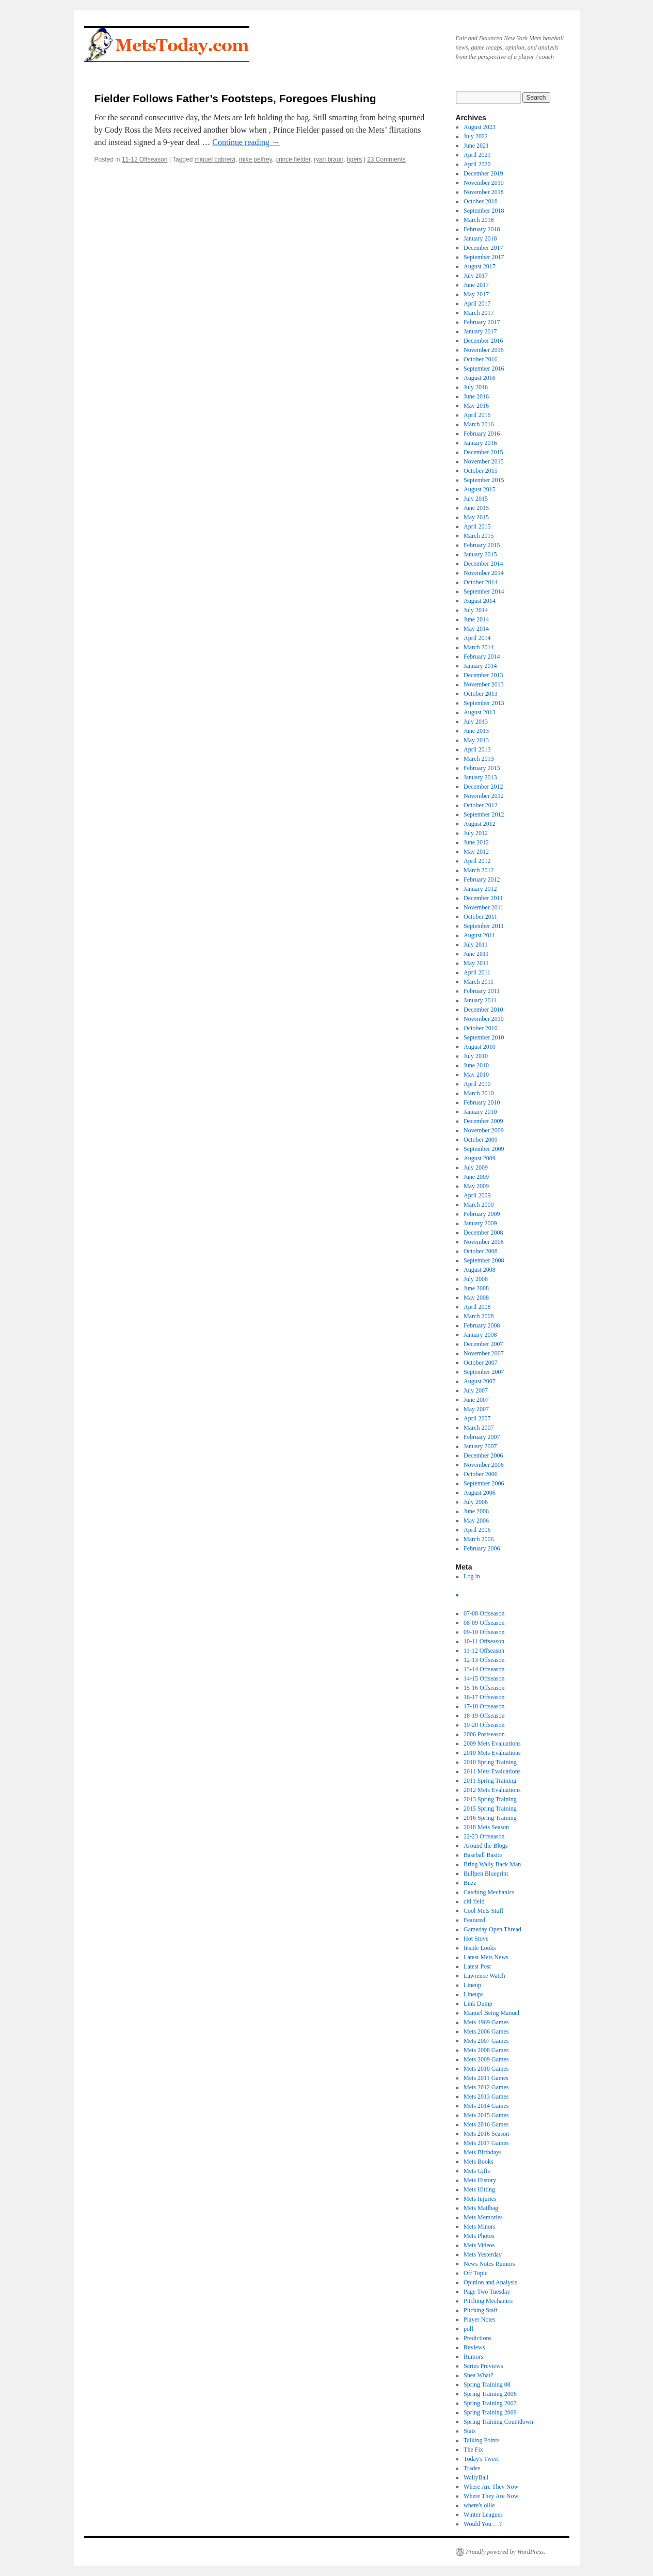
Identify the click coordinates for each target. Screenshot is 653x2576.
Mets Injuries (480, 2198)
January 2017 (480, 331)
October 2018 (481, 201)
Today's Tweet (481, 2458)
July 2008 (476, 1279)
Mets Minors (480, 2226)
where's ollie (479, 2505)
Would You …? (483, 2523)
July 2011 (476, 944)
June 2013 (476, 730)
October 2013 (481, 693)
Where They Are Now (491, 2496)
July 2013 (476, 721)
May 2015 (476, 517)
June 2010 (476, 1065)
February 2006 (482, 1548)
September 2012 (484, 814)
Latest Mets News (486, 1957)
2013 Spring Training (490, 1799)
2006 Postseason (484, 1734)
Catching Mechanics (489, 1892)
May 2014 (476, 628)
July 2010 (476, 1056)
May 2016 (476, 405)
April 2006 (477, 1529)
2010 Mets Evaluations (492, 1752)
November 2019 (484, 182)
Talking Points (482, 2440)
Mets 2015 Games (486, 2115)
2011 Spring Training (490, 1780)
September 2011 (484, 926)
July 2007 (476, 1390)
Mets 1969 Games (486, 2022)
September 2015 (484, 480)
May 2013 (476, 740)
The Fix (473, 2449)
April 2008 (477, 1306)
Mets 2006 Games (486, 2031)
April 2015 (477, 526)
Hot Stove (476, 1938)
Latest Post (477, 1966)
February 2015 (482, 545)
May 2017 (476, 294)
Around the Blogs (485, 1845)
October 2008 (481, 1251)
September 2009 (484, 1149)
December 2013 (483, 675)
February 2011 (482, 991)
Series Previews (483, 2366)
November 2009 (484, 1130)
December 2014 (483, 563)
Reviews (474, 2347)
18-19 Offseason (484, 1715)
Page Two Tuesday (487, 2291)
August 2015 (480, 489)
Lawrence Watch (484, 1975)
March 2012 (478, 870)
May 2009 (476, 1186)
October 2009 (481, 1139)
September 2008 (484, 1260)
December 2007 (483, 1344)
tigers (354, 159)
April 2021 (477, 154)
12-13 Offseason (484, 1659)
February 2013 (482, 768)
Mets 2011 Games (486, 2078)
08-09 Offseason (484, 1622)
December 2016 (483, 340)
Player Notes (480, 2319)
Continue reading (246, 142)
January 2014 (480, 665)
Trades (472, 2468)
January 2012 (480, 888)
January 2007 (480, 1446)
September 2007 (484, 1371)
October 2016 (481, 359)
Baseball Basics (483, 1855)
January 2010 (480, 1111)
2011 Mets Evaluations (492, 1771)
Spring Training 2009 (490, 2412)
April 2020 (477, 164)
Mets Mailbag (481, 2208)
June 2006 (476, 1511)
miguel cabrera (215, 159)
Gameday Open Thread (492, 1929)
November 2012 (484, 795)
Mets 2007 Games (486, 2040)
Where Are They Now (491, 2486)
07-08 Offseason (484, 1613)
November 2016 (484, 350)
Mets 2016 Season (486, 2133)
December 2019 (483, 173)
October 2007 (481, 1362)
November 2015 (484, 461)
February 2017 (482, 322)
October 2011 (480, 916)
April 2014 (477, 638)
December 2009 (483, 1121)
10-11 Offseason (484, 1641)
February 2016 (482, 433)
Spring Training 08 (487, 2384)
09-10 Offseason (484, 1632)
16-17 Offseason (484, 1697)
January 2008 (480, 1334)
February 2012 (482, 879)
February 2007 (482, 1437)
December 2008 (483, 1232)
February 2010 (482, 1102)
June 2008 (476, 1288)
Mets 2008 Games (486, 2050)
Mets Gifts (477, 2170)
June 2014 (476, 619)
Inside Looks (480, 1947)
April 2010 (477, 1083)
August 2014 (480, 600)
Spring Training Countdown (498, 2421)
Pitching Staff (481, 2310)
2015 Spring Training (490, 1808)
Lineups (474, 1994)
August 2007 (480, 1381)
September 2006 (484, 1483)
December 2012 (483, 786)
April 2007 (477, 1418)
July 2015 (476, 498)
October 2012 (481, 805)
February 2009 (482, 1214)
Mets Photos (479, 2235)
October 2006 (481, 1474)
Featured (474, 1920)
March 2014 (478, 647)
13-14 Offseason (484, 1669)
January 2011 (480, 1000)
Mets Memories (483, 2217)
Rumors (473, 2356)
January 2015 (480, 554)
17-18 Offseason (484, 1706)
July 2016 (476, 387)
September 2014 (484, 591)
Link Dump (478, 2003)
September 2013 (484, 703)
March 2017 (478, 312)
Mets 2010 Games (486, 2068)
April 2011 (477, 972)
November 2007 (484, 1353)
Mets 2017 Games (486, 2143)
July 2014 (476, 610)
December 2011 (483, 898)
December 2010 (483, 1009)
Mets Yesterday (483, 2254)
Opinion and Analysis (490, 2282)
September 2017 (484, 257)
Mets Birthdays (483, 2152)
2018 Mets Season (486, 1827)
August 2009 (480, 1158)
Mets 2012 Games (486, 2087)
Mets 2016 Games (486, 2124)
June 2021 (476, 145)
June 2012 (476, 842)
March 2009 (478, 1204)
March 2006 (478, 1539)
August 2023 (480, 127)
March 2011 (478, 981)
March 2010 (478, 1093)
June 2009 (476, 1176)
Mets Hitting (479, 2189)
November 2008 (484, 1241)
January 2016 (480, 442)
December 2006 (483, 1455)
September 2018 (484, 210)
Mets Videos (479, 2245)
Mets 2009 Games (486, 2059)
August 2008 (480, 1269)
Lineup (472, 1985)
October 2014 (481, 582)
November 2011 (483, 907)
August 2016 (480, 377)
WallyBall (476, 2477)
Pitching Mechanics (488, 2301)
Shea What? (478, 2375)
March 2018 (478, 219)
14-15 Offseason (484, 1678)
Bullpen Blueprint (486, 1873)
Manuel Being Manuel (491, 2013)
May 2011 (476, 963)
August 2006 (480, 1492)
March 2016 (478, 424)
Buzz (470, 1882)
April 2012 (477, 861)
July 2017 (476, 275)
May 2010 (476, 1074)
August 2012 (480, 823)
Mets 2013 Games (486, 2096)
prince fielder (292, 159)
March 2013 (478, 758)
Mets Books (478, 2161)
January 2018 (480, 238)
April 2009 (477, 1195)
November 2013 (484, 684)
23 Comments (386, 159)
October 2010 (481, 1028)
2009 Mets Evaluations (492, 1743)
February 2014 (482, 656)
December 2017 (483, 247)
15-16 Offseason (484, 1687)
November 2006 (484, 1464)
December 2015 (483, 452)
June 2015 (476, 507)
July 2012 (476, 833)
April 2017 (477, 303)
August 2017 (480, 266)
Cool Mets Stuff (483, 1910)
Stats (469, 2431)
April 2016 (477, 415)
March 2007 (478, 1427)
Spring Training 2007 (490, 2403)
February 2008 (482, 1325)
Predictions (477, 2338)
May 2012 (476, 851)
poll (468, 2328)
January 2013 (480, 777)
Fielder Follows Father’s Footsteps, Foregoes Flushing (235, 98)
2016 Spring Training (490, 1817)
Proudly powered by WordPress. (506, 2551)
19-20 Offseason (484, 1725)
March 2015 (478, 535)
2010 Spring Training (490, 1762)
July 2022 (476, 136)
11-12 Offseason (145, 159)
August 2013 (480, 712)
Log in (472, 1576)
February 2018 (482, 229)
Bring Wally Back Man (492, 1864)
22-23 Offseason (484, 1836)
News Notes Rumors (489, 2263)
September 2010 (484, 1037)
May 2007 (476, 1409)
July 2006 (476, 1502)
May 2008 (476, 1297)
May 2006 (476, 1520)
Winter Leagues (483, 2514)
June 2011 (476, 953)
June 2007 (476, 1399)
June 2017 (476, 285)
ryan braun (328, 159)
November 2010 (484, 1018)
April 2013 (477, 749)
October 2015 (481, 470)
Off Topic (475, 2273)
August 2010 (480, 1046)
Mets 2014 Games (486, 2105)
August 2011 (479, 935)
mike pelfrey (255, 159)
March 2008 (478, 1316)
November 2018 (484, 192)
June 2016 (476, 396)
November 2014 (484, 573)
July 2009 (476, 1167)
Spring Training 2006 (490, 2393)
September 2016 (484, 368)
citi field (474, 1901)
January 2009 (480, 1223)
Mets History (480, 2180)
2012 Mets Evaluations (492, 1790)
